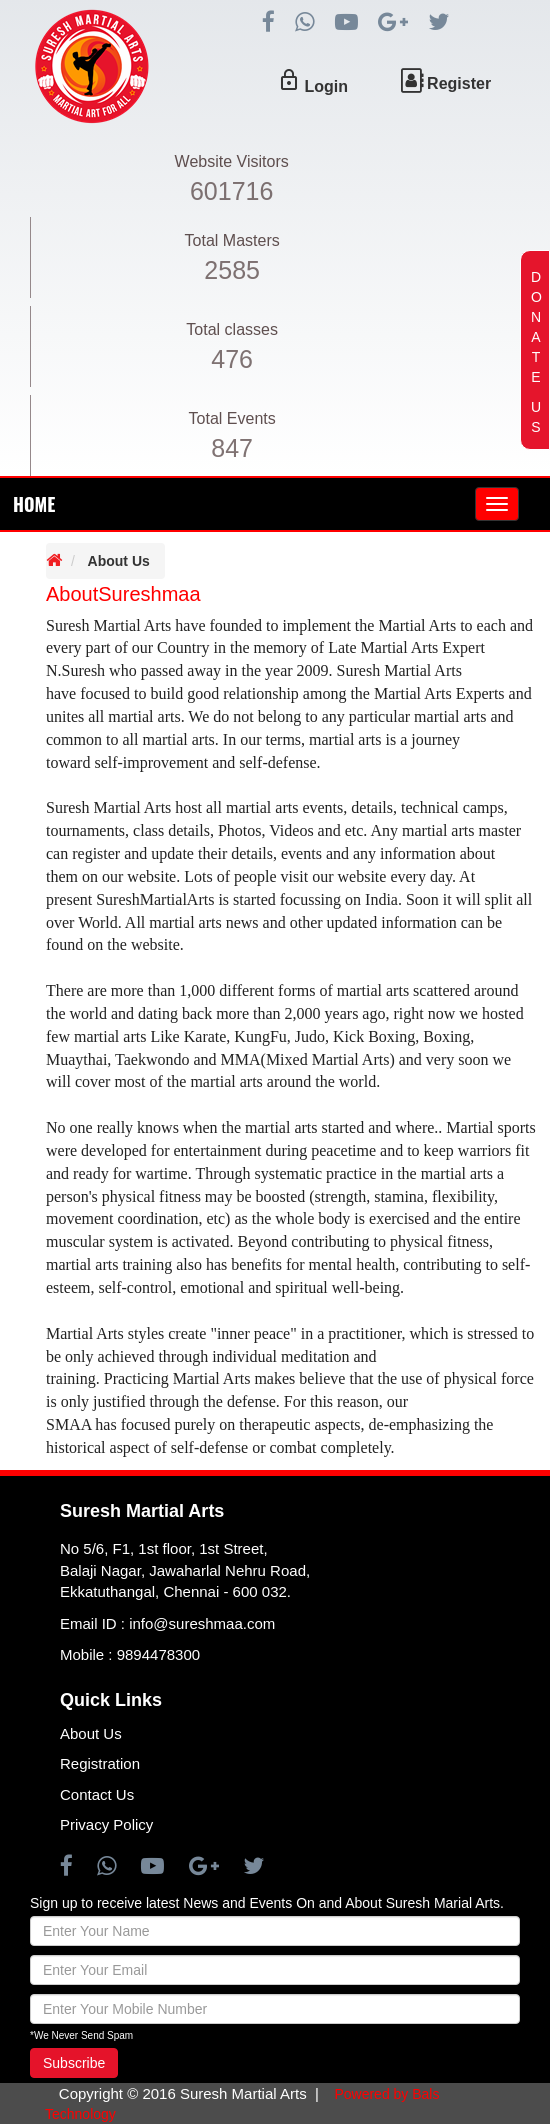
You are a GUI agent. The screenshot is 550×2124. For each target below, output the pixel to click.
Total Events (232, 418)
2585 (232, 270)
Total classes (232, 329)
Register (459, 83)
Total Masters (232, 240)
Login (326, 86)
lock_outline (289, 80)
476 (232, 359)
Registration (100, 1763)
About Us (119, 561)
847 (232, 448)
